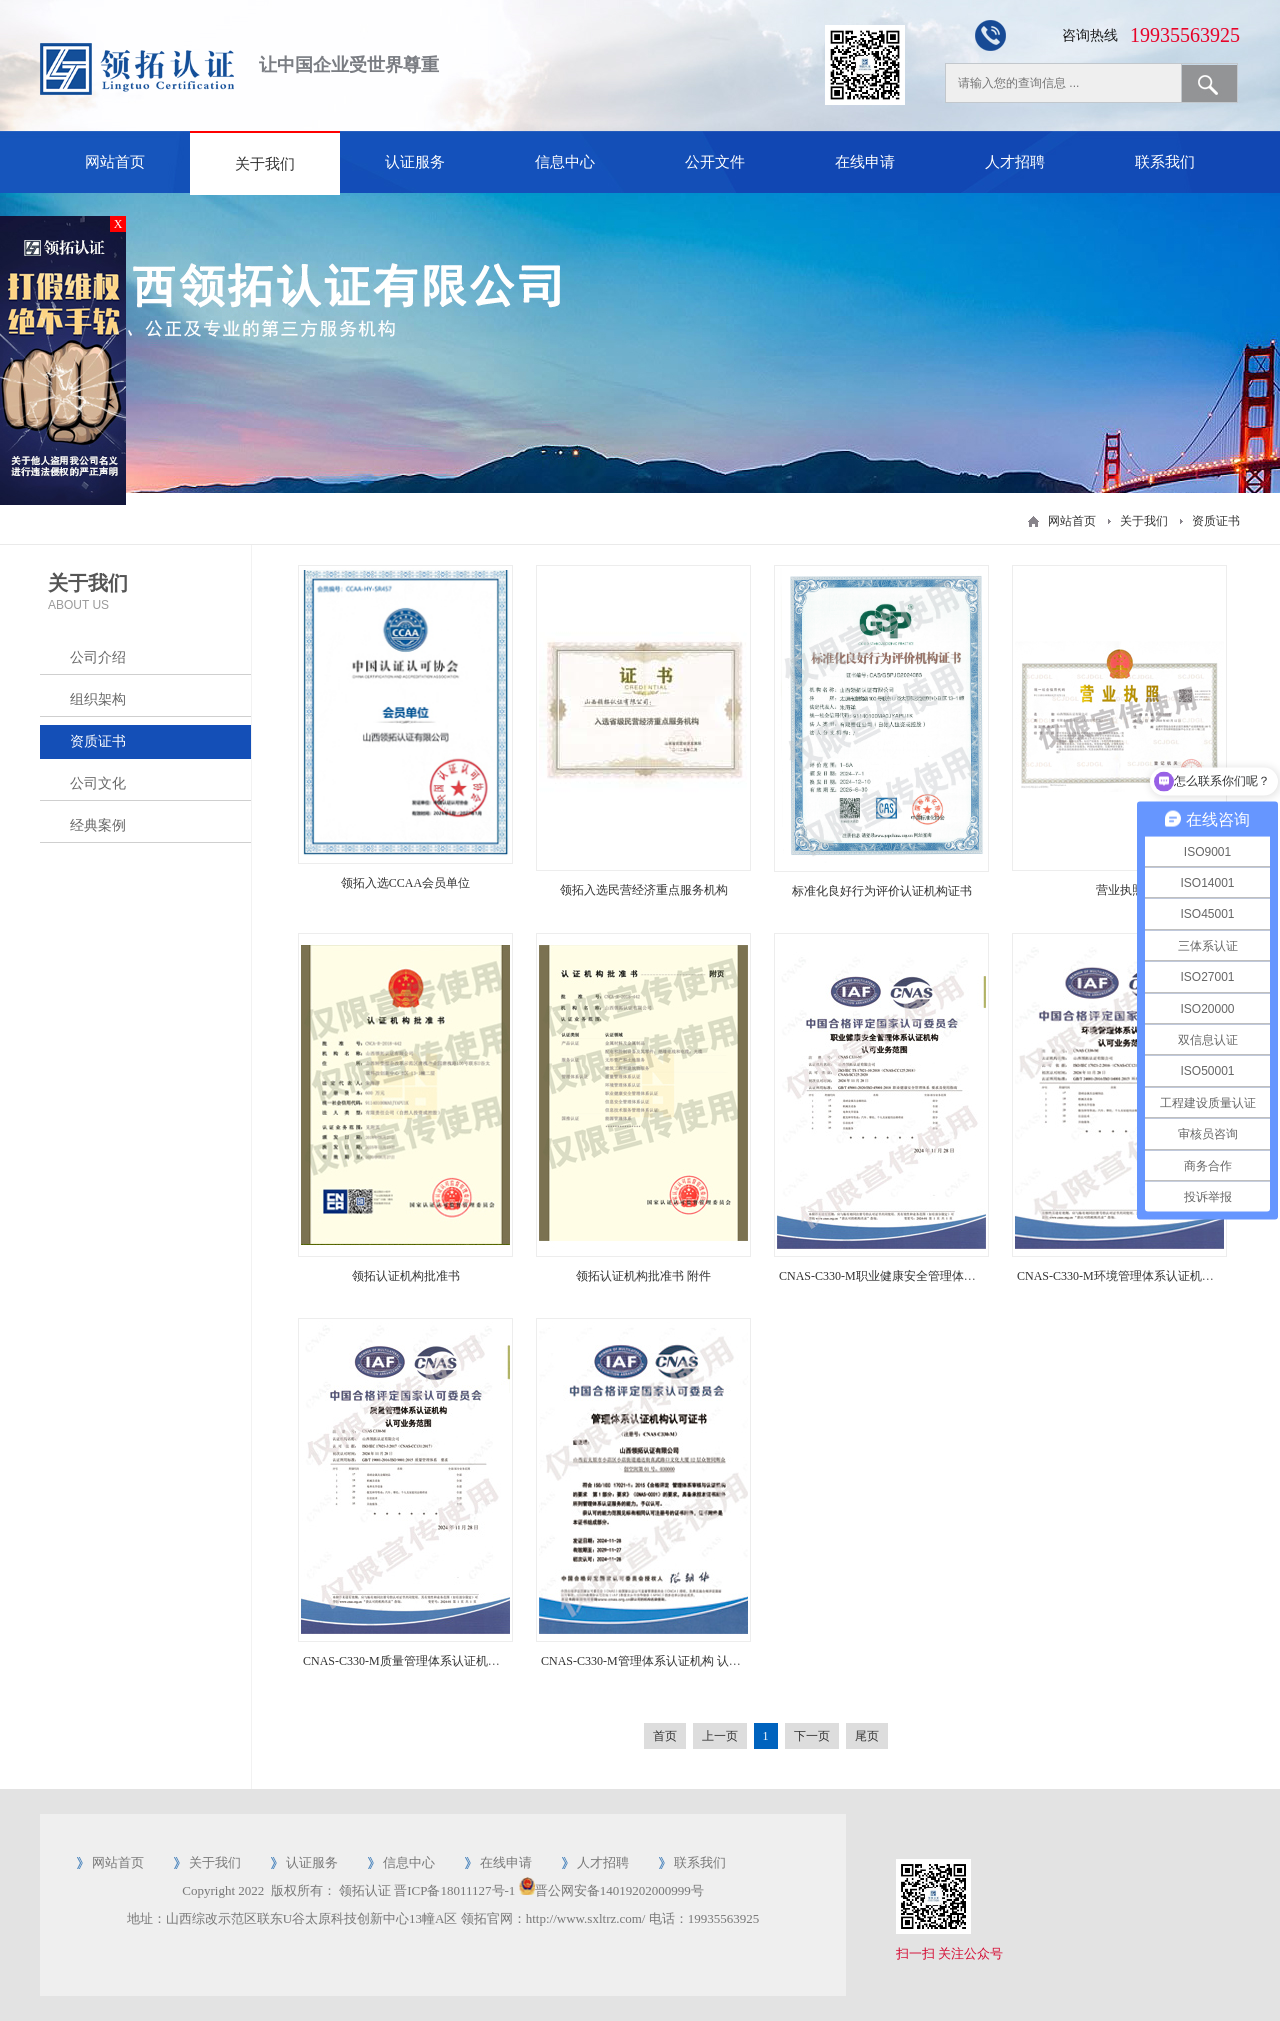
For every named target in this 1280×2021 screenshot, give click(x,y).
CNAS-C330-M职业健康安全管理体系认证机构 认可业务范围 (939, 1276)
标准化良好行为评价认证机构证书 (882, 891)
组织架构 (98, 699)
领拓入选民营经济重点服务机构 (644, 890)
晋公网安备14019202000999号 (619, 1890)
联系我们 (1165, 162)
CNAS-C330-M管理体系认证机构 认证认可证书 (665, 1661)
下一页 (812, 1736)
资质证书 (1216, 521)
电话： (668, 1918)
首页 (665, 1736)
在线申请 (865, 162)
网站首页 (115, 162)
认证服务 (415, 162)
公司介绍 (98, 657)
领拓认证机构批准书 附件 (643, 1276)
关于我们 (265, 164)
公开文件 (715, 162)
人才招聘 (1015, 162)
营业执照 (1120, 890)
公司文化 (98, 783)
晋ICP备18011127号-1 (454, 1890)
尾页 (867, 1736)
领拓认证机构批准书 (406, 1276)
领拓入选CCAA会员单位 (405, 883)
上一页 (720, 1736)
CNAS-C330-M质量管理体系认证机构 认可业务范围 (439, 1661)
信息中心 (565, 162)
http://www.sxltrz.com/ (586, 1918)
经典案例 (98, 825)
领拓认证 (365, 1890)
